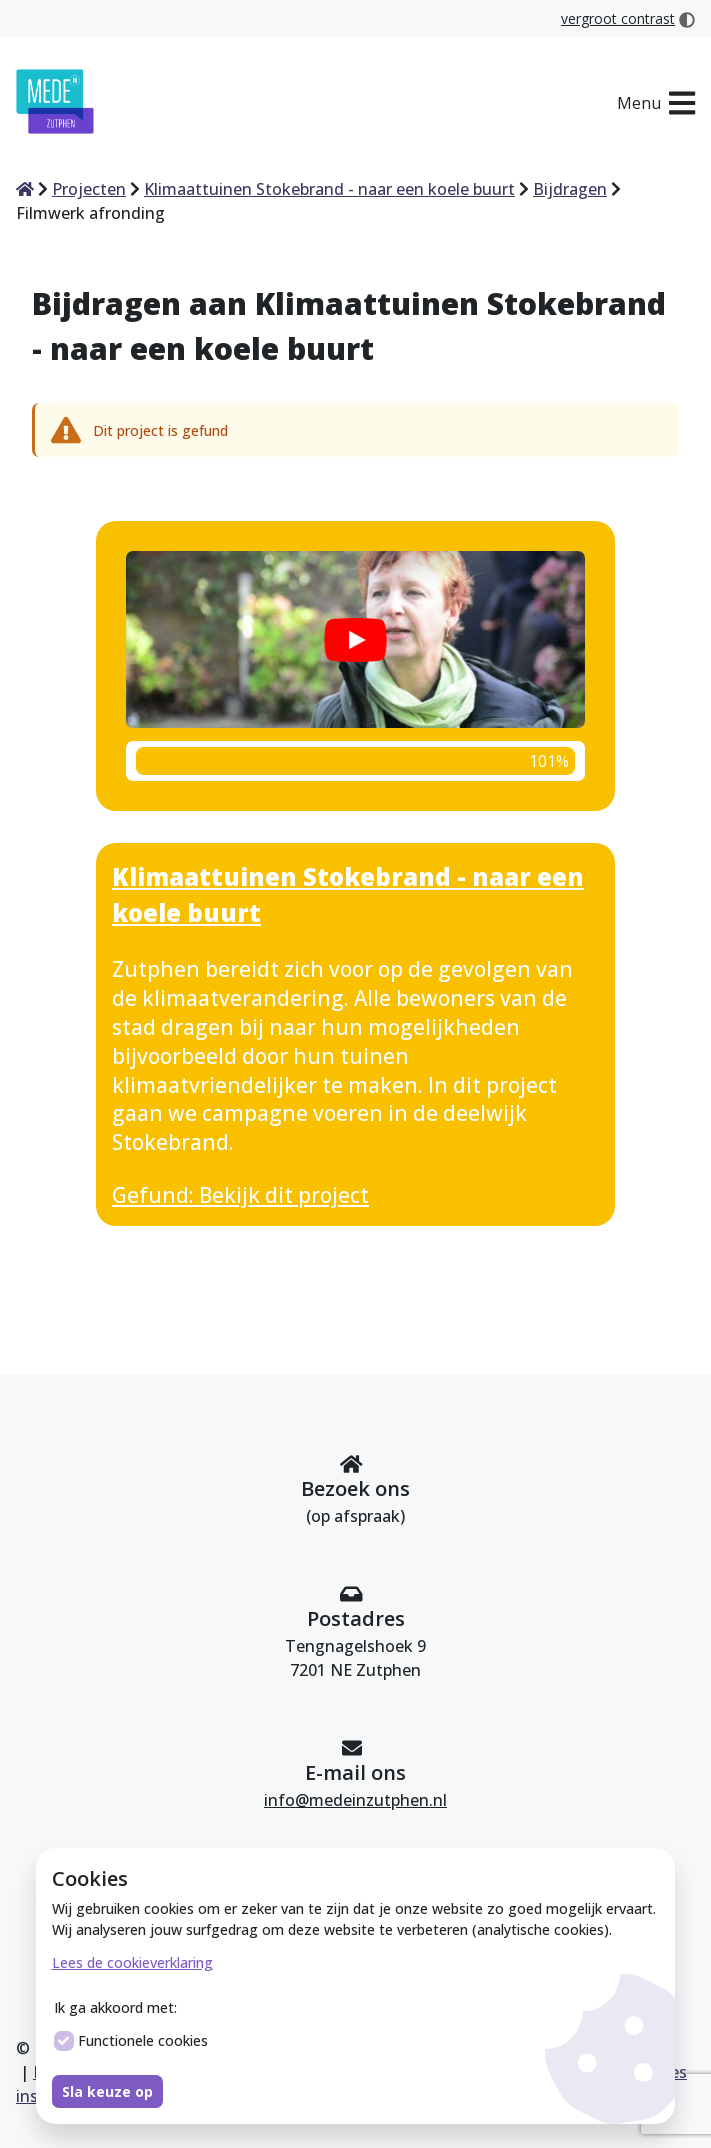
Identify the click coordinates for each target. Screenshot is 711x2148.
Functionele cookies (131, 2041)
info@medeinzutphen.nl (355, 1800)
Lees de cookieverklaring (132, 1962)
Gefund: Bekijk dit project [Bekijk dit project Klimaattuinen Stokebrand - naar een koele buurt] (240, 1195)
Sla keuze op (107, 2091)
